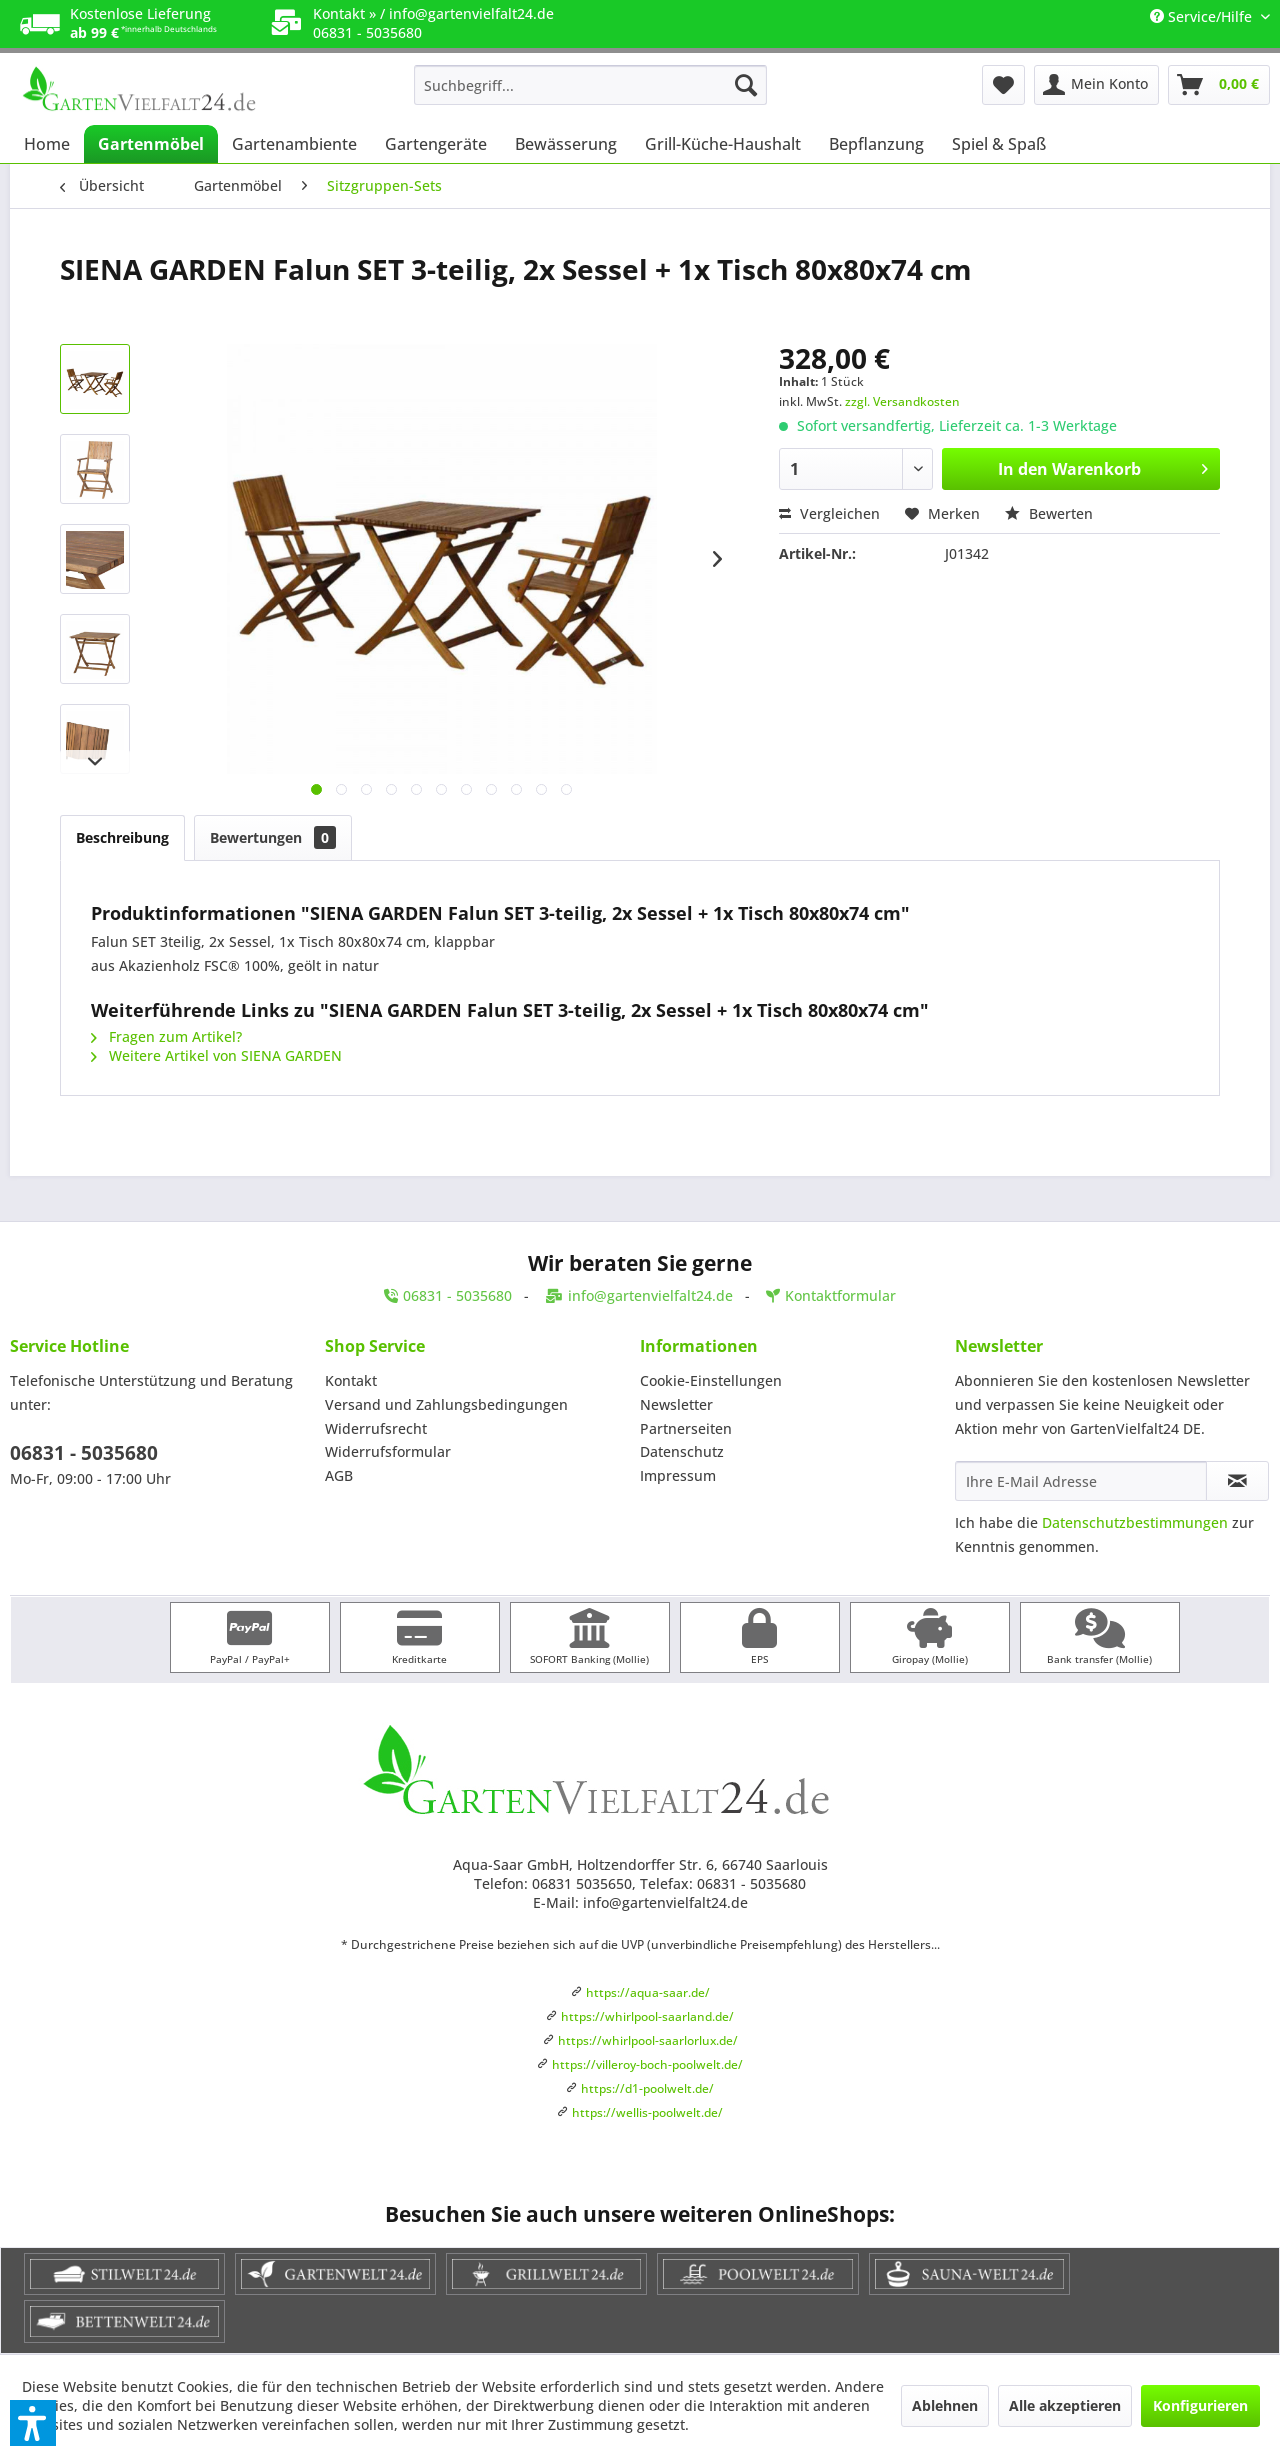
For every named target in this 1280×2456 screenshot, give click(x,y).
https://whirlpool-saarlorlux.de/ (648, 2040)
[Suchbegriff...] (590, 85)
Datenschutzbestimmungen (1135, 1522)
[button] (33, 2423)
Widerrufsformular (388, 1451)
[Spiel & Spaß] (999, 144)
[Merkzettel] (1003, 85)
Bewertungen (273, 837)
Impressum (678, 1475)
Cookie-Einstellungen (711, 1380)
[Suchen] (746, 85)
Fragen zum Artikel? (166, 1036)
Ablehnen (945, 2405)
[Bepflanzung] (876, 144)
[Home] (47, 144)
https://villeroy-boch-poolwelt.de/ (647, 2064)
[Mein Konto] (1096, 85)
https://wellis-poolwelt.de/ (647, 2112)
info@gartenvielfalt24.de (471, 13)
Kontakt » (344, 13)
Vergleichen (829, 513)
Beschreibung (122, 837)
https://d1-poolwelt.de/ (647, 2088)
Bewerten (1049, 513)
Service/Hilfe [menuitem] (1203, 16)
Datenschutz (682, 1451)
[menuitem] (590, 85)
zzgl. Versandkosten (902, 401)
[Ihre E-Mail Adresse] (1081, 1481)
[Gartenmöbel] (151, 144)
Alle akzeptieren (1065, 2405)
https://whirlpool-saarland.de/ (647, 2016)
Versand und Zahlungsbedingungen (446, 1404)
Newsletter (676, 1404)
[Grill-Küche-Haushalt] (723, 144)
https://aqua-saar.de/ (648, 1992)
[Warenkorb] (1219, 85)
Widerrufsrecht (376, 1428)
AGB (339, 1475)
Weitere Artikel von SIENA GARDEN (216, 1055)
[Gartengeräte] (436, 144)
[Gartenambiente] (294, 144)
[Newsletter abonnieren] (1237, 1481)
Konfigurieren (1200, 2405)
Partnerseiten (686, 1428)
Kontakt (351, 1380)
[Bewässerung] (566, 144)
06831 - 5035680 (84, 1453)
